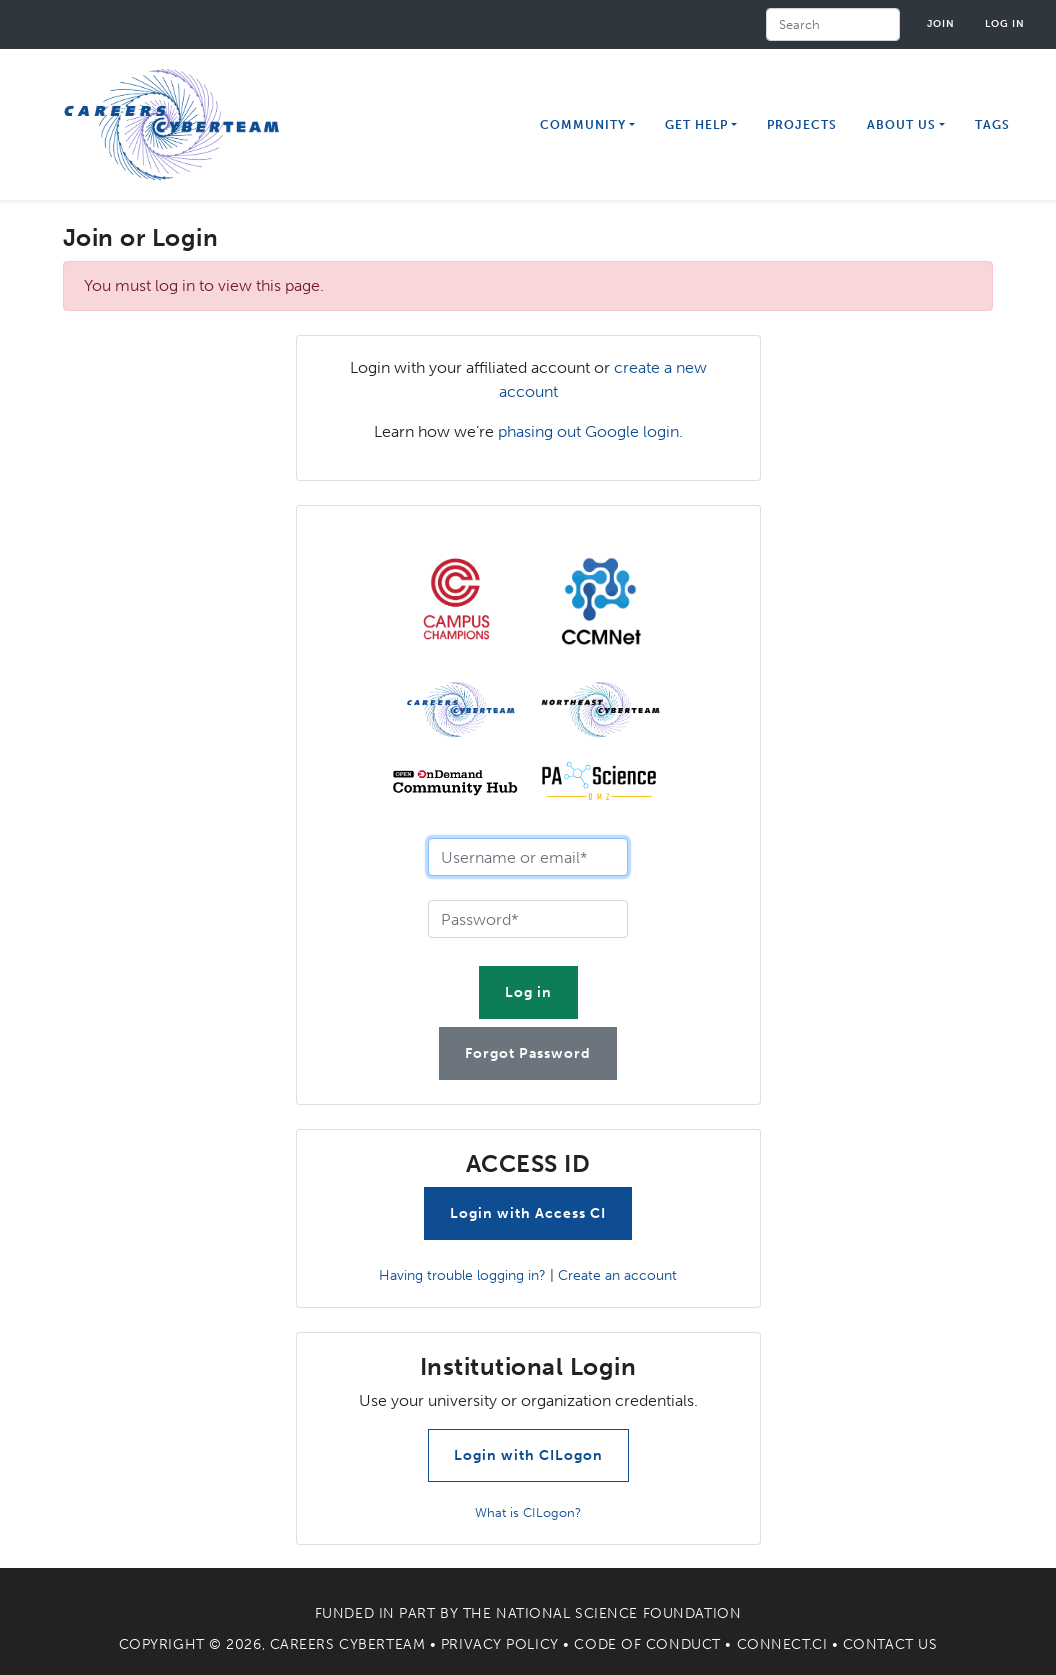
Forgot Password (528, 1053)
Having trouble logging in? (462, 1275)
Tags (992, 125)
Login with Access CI (528, 1213)
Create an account (617, 1275)
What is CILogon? (528, 1512)
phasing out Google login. (590, 431)
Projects (802, 125)
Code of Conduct (647, 1644)
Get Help (696, 125)
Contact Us (890, 1644)
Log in (1005, 23)
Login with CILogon (528, 1455)
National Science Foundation (618, 1613)
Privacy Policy (500, 1644)
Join (941, 23)
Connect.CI (782, 1644)
